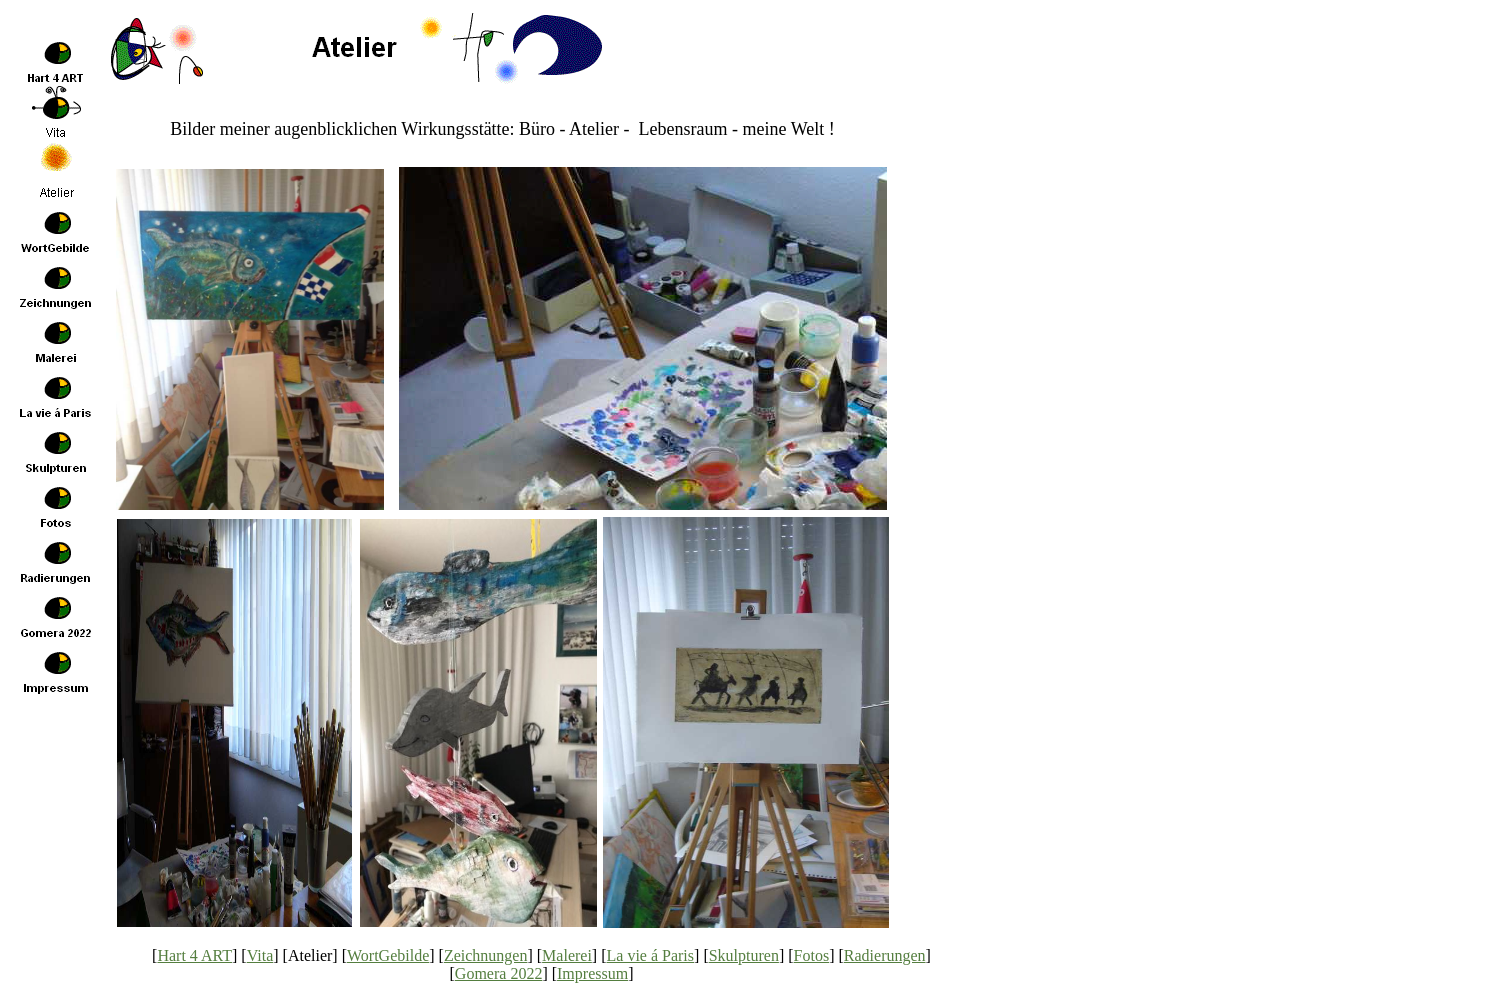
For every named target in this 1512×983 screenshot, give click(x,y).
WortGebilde (388, 955)
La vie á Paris (651, 955)
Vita (260, 955)
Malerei (567, 955)
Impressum (592, 973)
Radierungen (885, 955)
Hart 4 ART (194, 955)
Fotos (812, 955)
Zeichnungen (486, 955)
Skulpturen (744, 955)
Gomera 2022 (499, 973)
